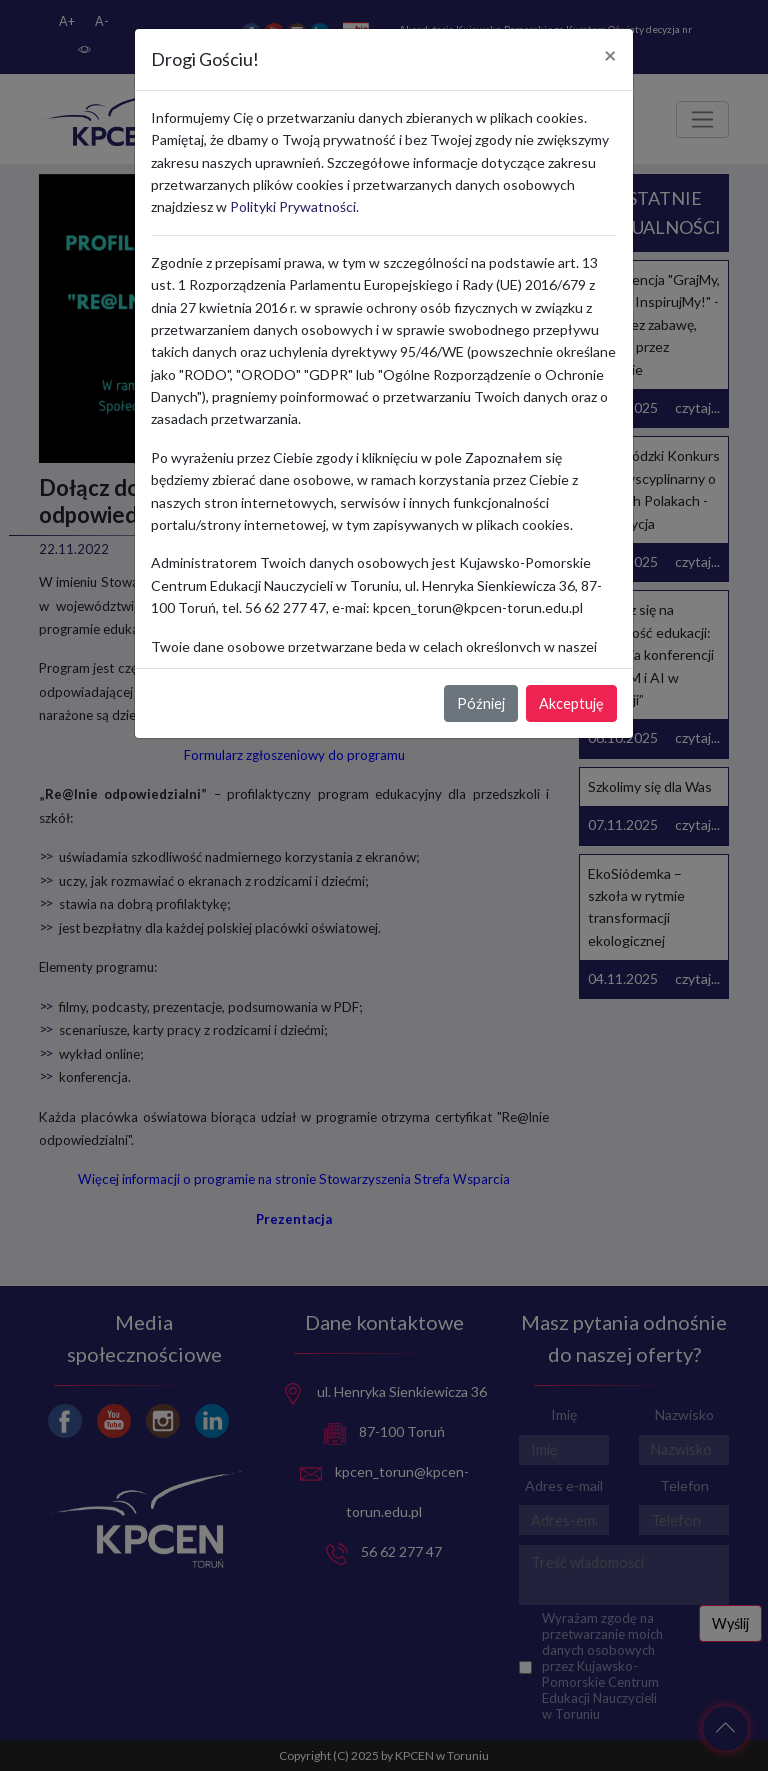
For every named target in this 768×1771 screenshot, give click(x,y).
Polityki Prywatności (293, 206)
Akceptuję (571, 703)
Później (481, 703)
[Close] (610, 56)
